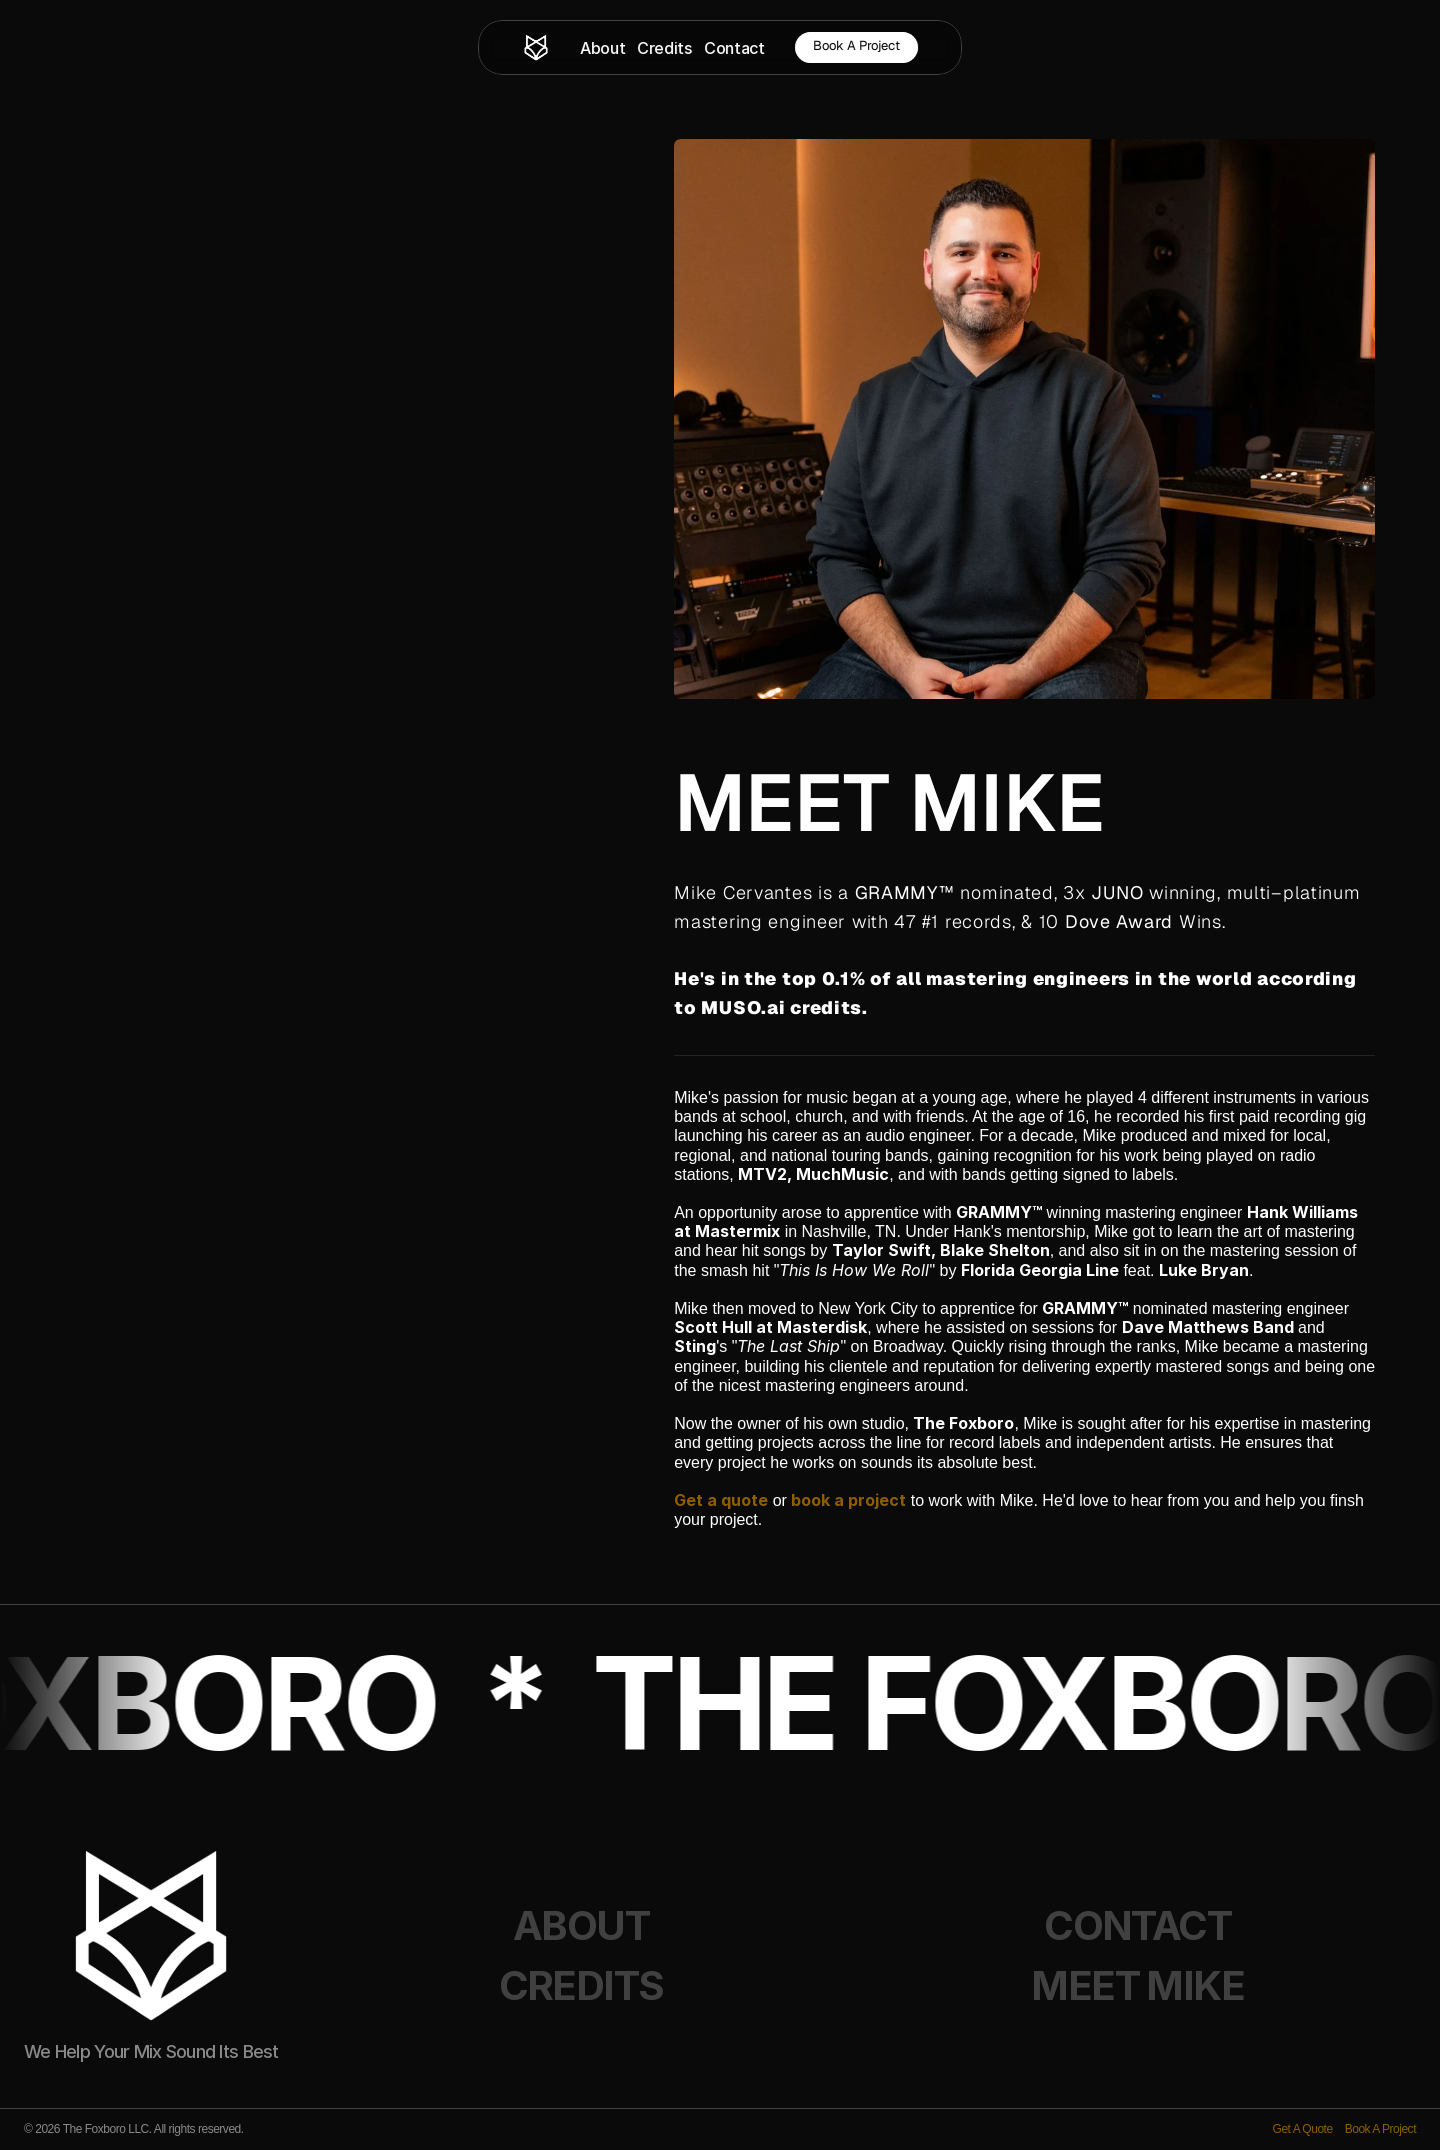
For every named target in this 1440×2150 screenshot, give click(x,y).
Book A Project (1380, 2129)
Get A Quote (1303, 2129)
